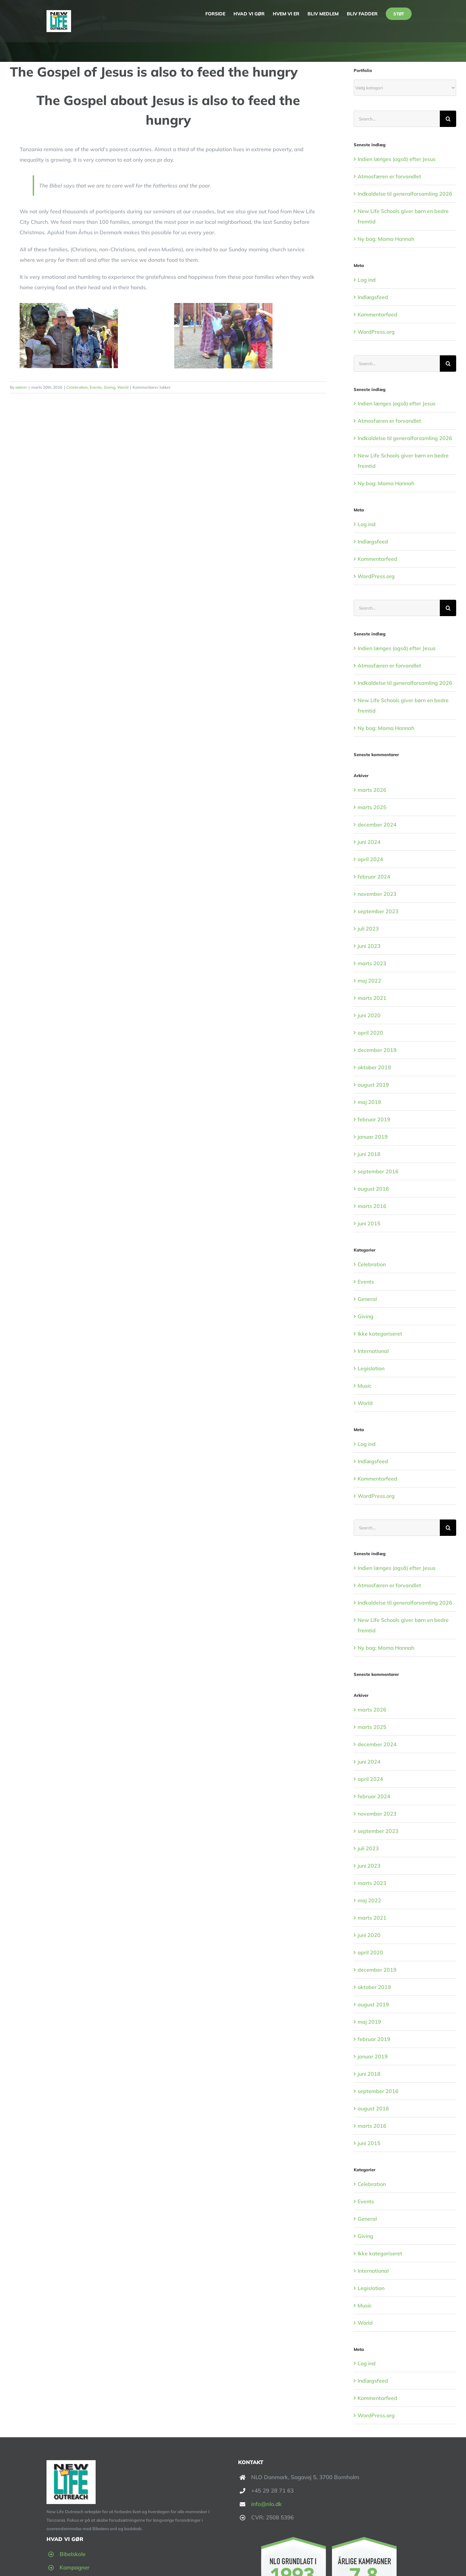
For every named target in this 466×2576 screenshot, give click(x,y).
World (122, 387)
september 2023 (378, 911)
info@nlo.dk (266, 2503)
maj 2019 (369, 1102)
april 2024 (370, 859)
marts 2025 (372, 807)
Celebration (77, 387)
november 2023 (377, 894)
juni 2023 (369, 946)
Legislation (371, 1368)
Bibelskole (72, 2553)
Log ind (367, 279)
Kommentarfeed (377, 314)
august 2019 (373, 1084)
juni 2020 (369, 1015)
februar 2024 (374, 876)
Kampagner (74, 2567)
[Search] (448, 119)
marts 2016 (372, 1206)
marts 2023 (372, 963)
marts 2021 (372, 998)
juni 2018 (369, 1154)
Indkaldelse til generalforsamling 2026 (405, 193)
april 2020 (370, 1032)
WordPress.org (376, 332)
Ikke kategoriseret (380, 1333)
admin (21, 387)
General (367, 1299)
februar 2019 (374, 1119)
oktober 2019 (374, 1067)
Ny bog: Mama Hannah (386, 239)
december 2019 (377, 1050)
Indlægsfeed (373, 297)
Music (365, 1385)
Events (96, 387)
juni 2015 (369, 1223)
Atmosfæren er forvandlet (389, 176)
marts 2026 (372, 790)
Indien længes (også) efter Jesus (397, 159)
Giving (109, 387)
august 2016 (373, 1188)
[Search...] (397, 119)
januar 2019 (373, 1136)
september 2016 (378, 1171)
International (373, 1351)
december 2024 (377, 824)
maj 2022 (369, 980)
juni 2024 (369, 842)
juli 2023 (368, 928)
